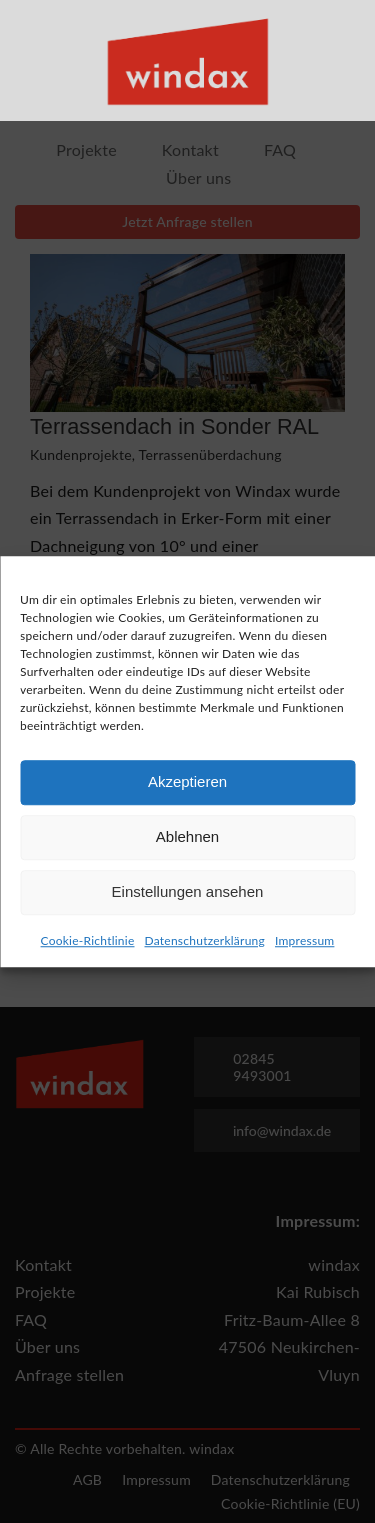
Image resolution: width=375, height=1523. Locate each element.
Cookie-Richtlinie (88, 945)
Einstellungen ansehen (188, 897)
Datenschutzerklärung (205, 945)
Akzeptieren (187, 787)
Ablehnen (187, 842)
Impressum (304, 945)
